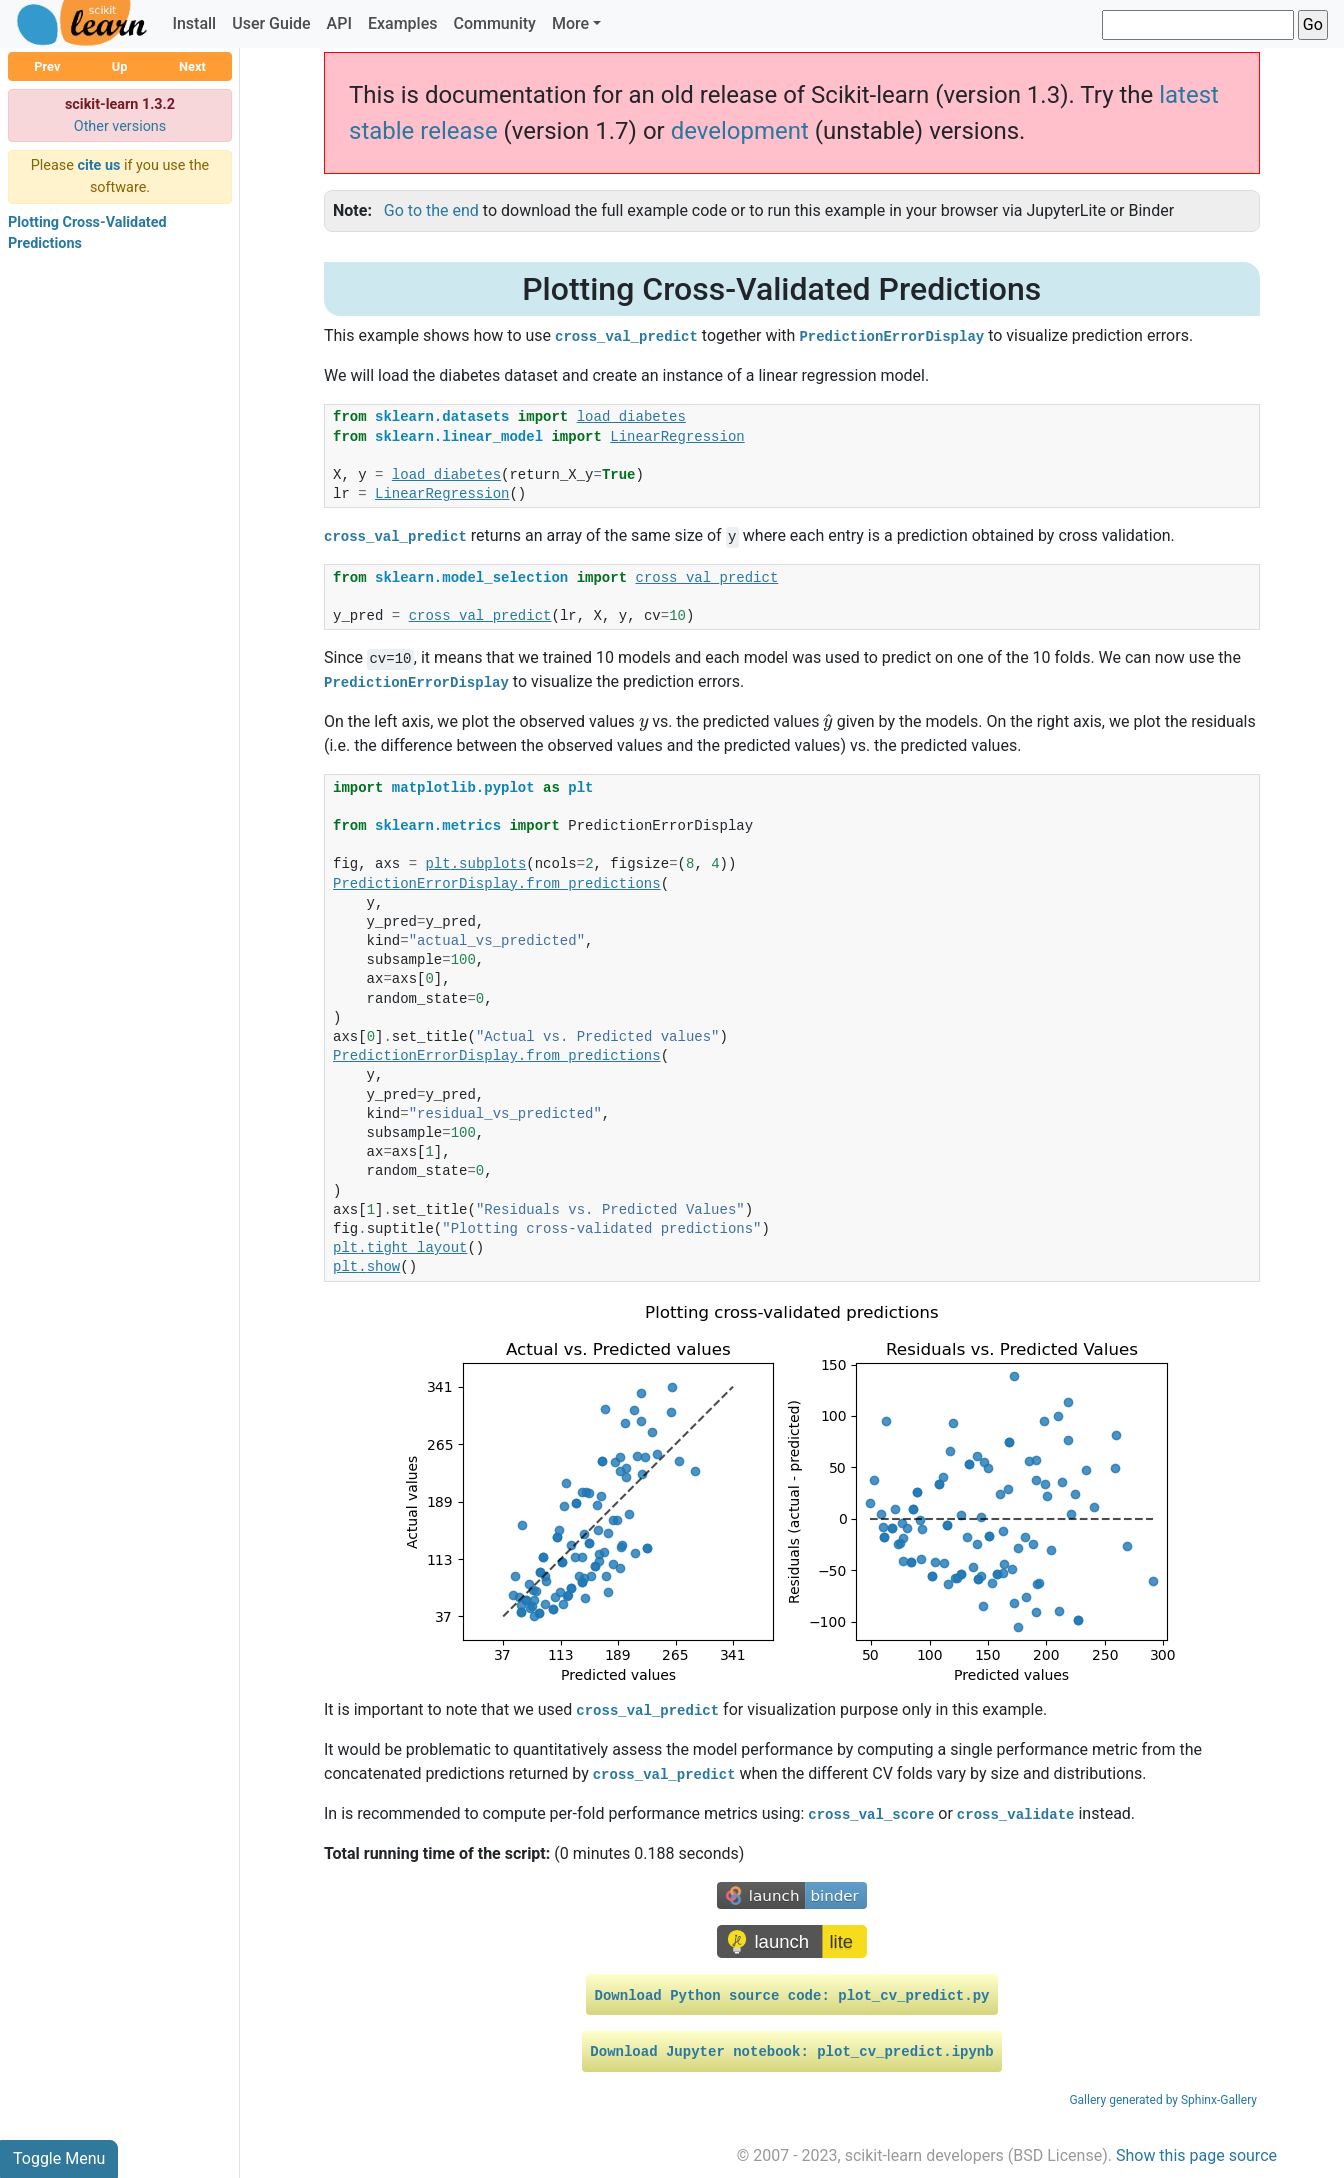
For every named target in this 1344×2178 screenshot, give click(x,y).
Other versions (120, 126)
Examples (403, 23)
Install (194, 23)
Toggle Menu (59, 2158)
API (339, 23)
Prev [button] (47, 66)
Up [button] (120, 66)
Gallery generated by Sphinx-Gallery (1163, 2100)
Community (494, 23)
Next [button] (192, 66)
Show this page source (1196, 2155)
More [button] (570, 23)
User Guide (271, 23)
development (740, 131)
